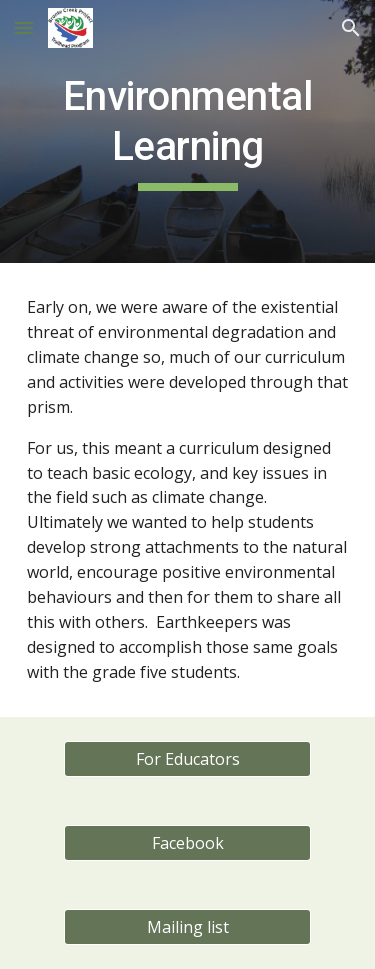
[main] (188, 131)
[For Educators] (187, 759)
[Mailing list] (187, 927)
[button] (24, 27)
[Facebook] (187, 843)
